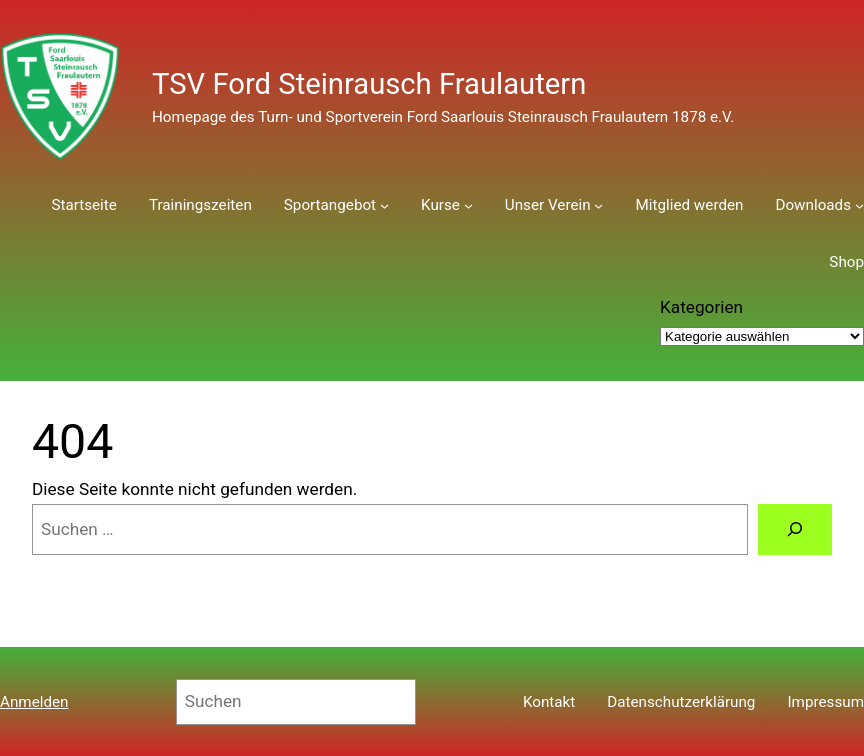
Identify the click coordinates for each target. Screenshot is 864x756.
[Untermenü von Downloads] (859, 205)
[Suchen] (795, 529)
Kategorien (701, 307)
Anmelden (34, 702)
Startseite (83, 205)
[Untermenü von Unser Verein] (598, 205)
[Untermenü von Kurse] (468, 205)
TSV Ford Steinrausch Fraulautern (369, 84)
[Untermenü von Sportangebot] (384, 205)
